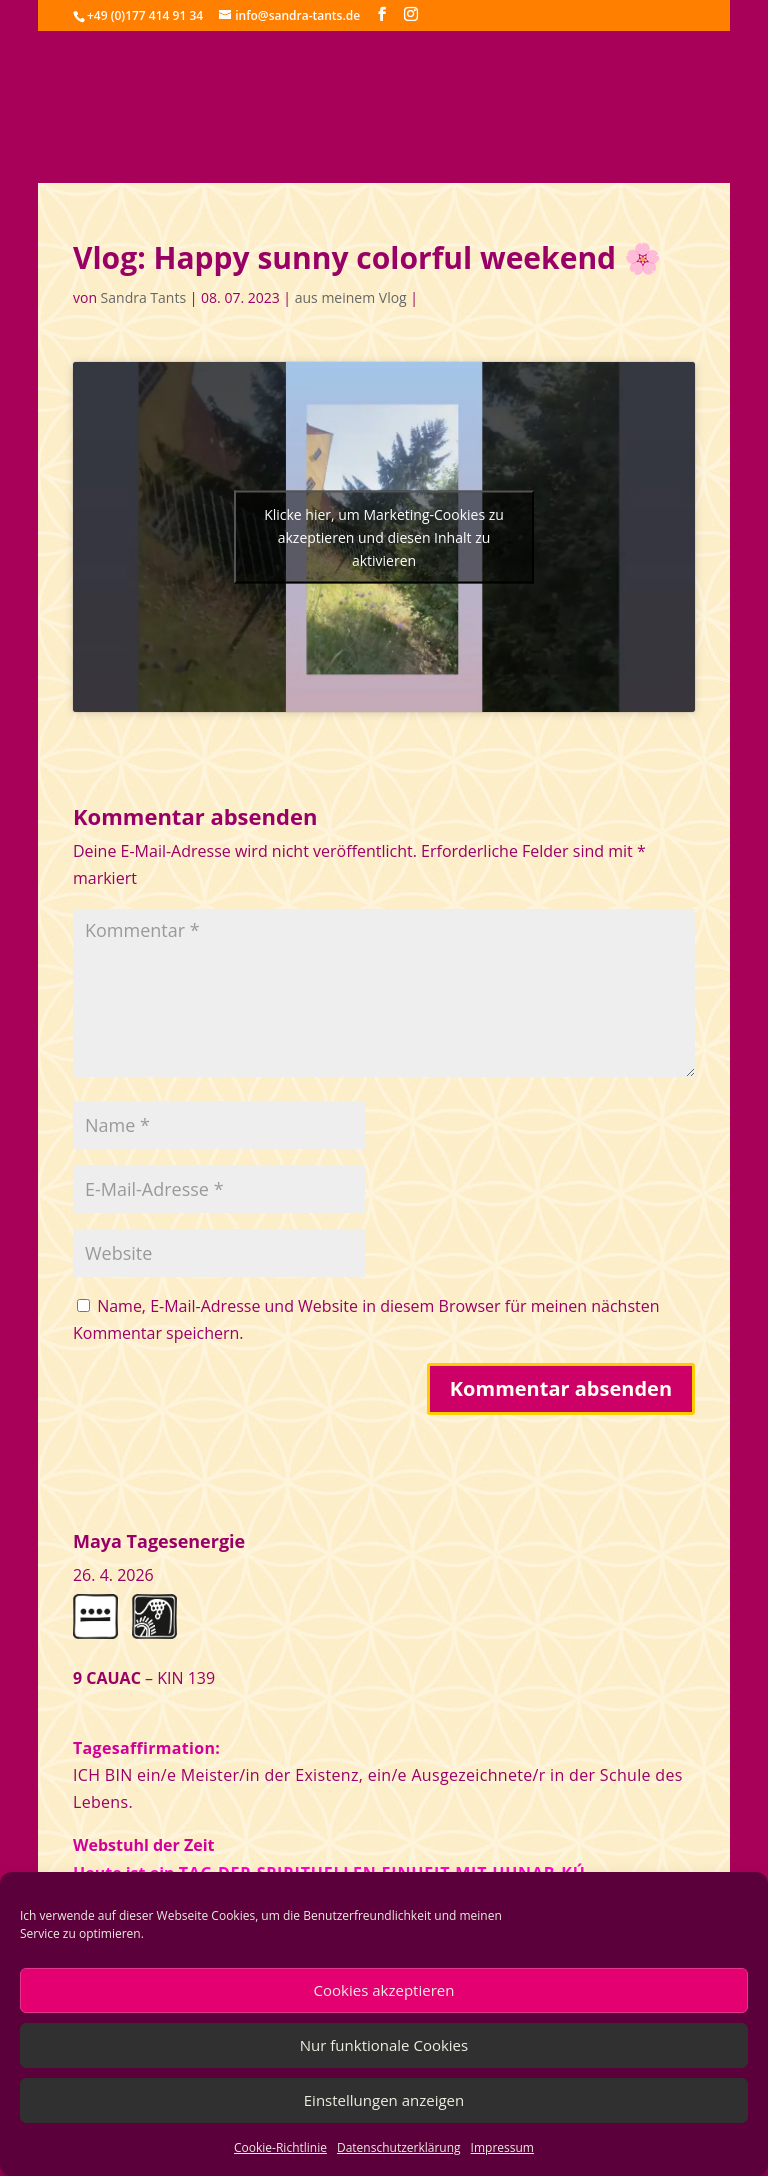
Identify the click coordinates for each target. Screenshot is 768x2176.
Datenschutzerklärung (399, 2147)
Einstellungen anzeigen (384, 2100)
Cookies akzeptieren (384, 1990)
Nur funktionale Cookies (384, 2045)
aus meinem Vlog (351, 297)
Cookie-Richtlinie (280, 2147)
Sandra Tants (143, 297)
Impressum (502, 2147)
